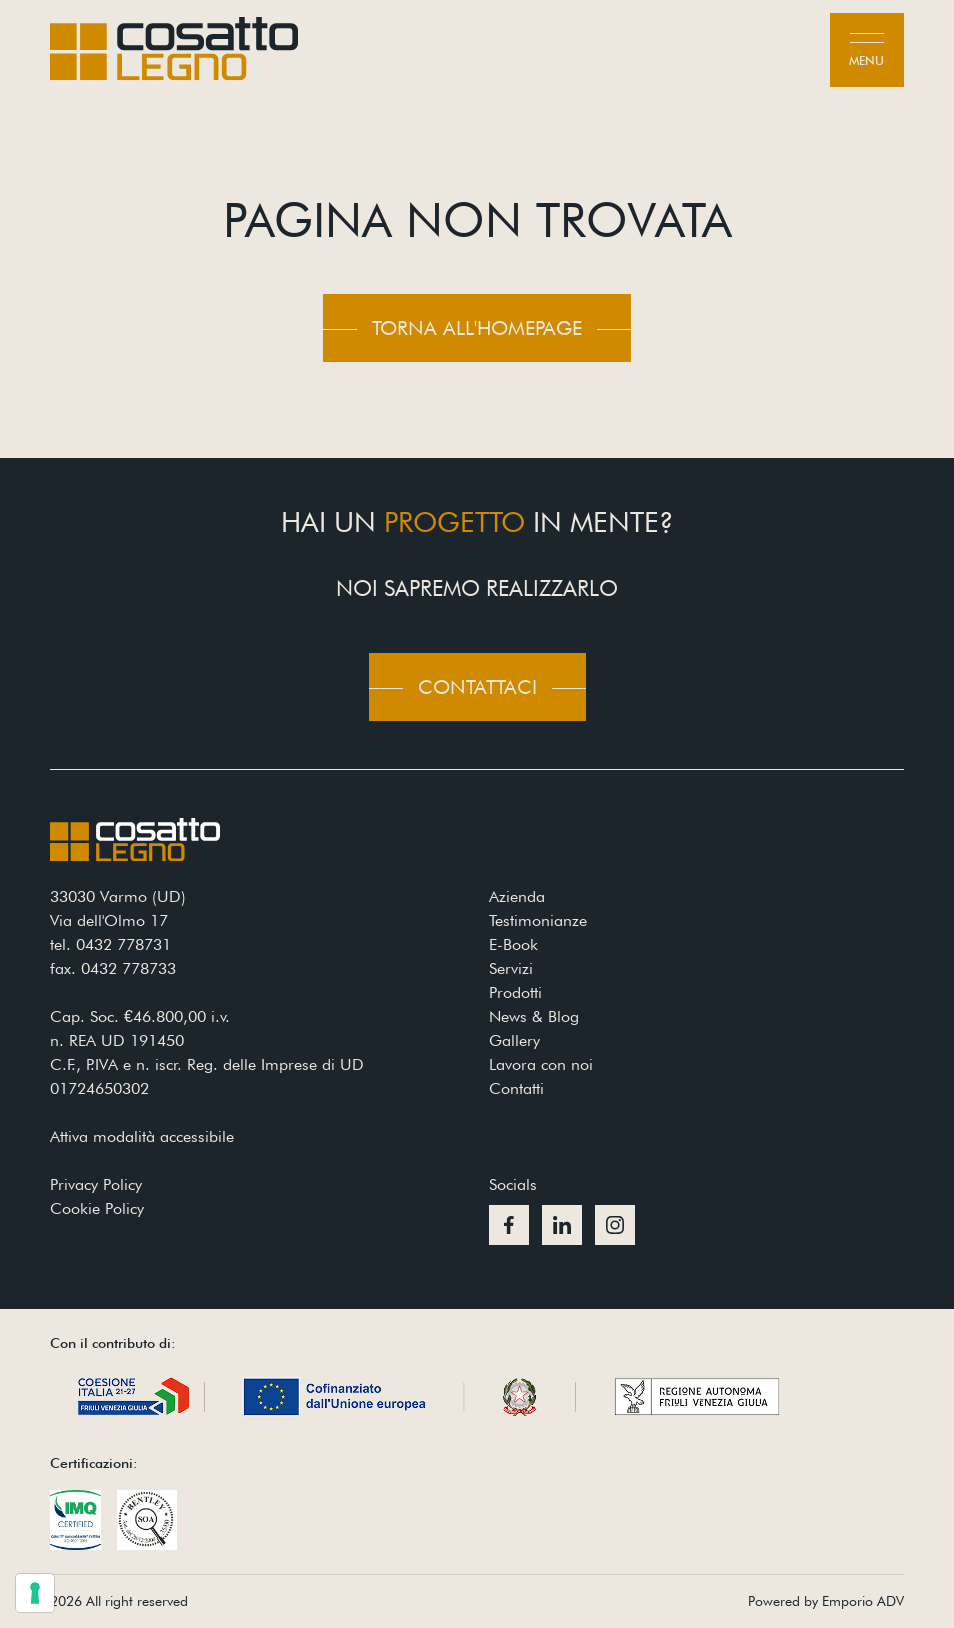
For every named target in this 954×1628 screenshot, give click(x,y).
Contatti (516, 1088)
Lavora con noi (541, 1064)
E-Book (513, 944)
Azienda (517, 896)
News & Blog (534, 1016)
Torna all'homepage (477, 328)
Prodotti (515, 992)
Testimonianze (538, 920)
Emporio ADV (863, 1601)
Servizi (511, 968)
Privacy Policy (96, 1184)
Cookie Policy (97, 1208)
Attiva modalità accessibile (142, 1136)
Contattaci (477, 687)
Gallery (514, 1040)
